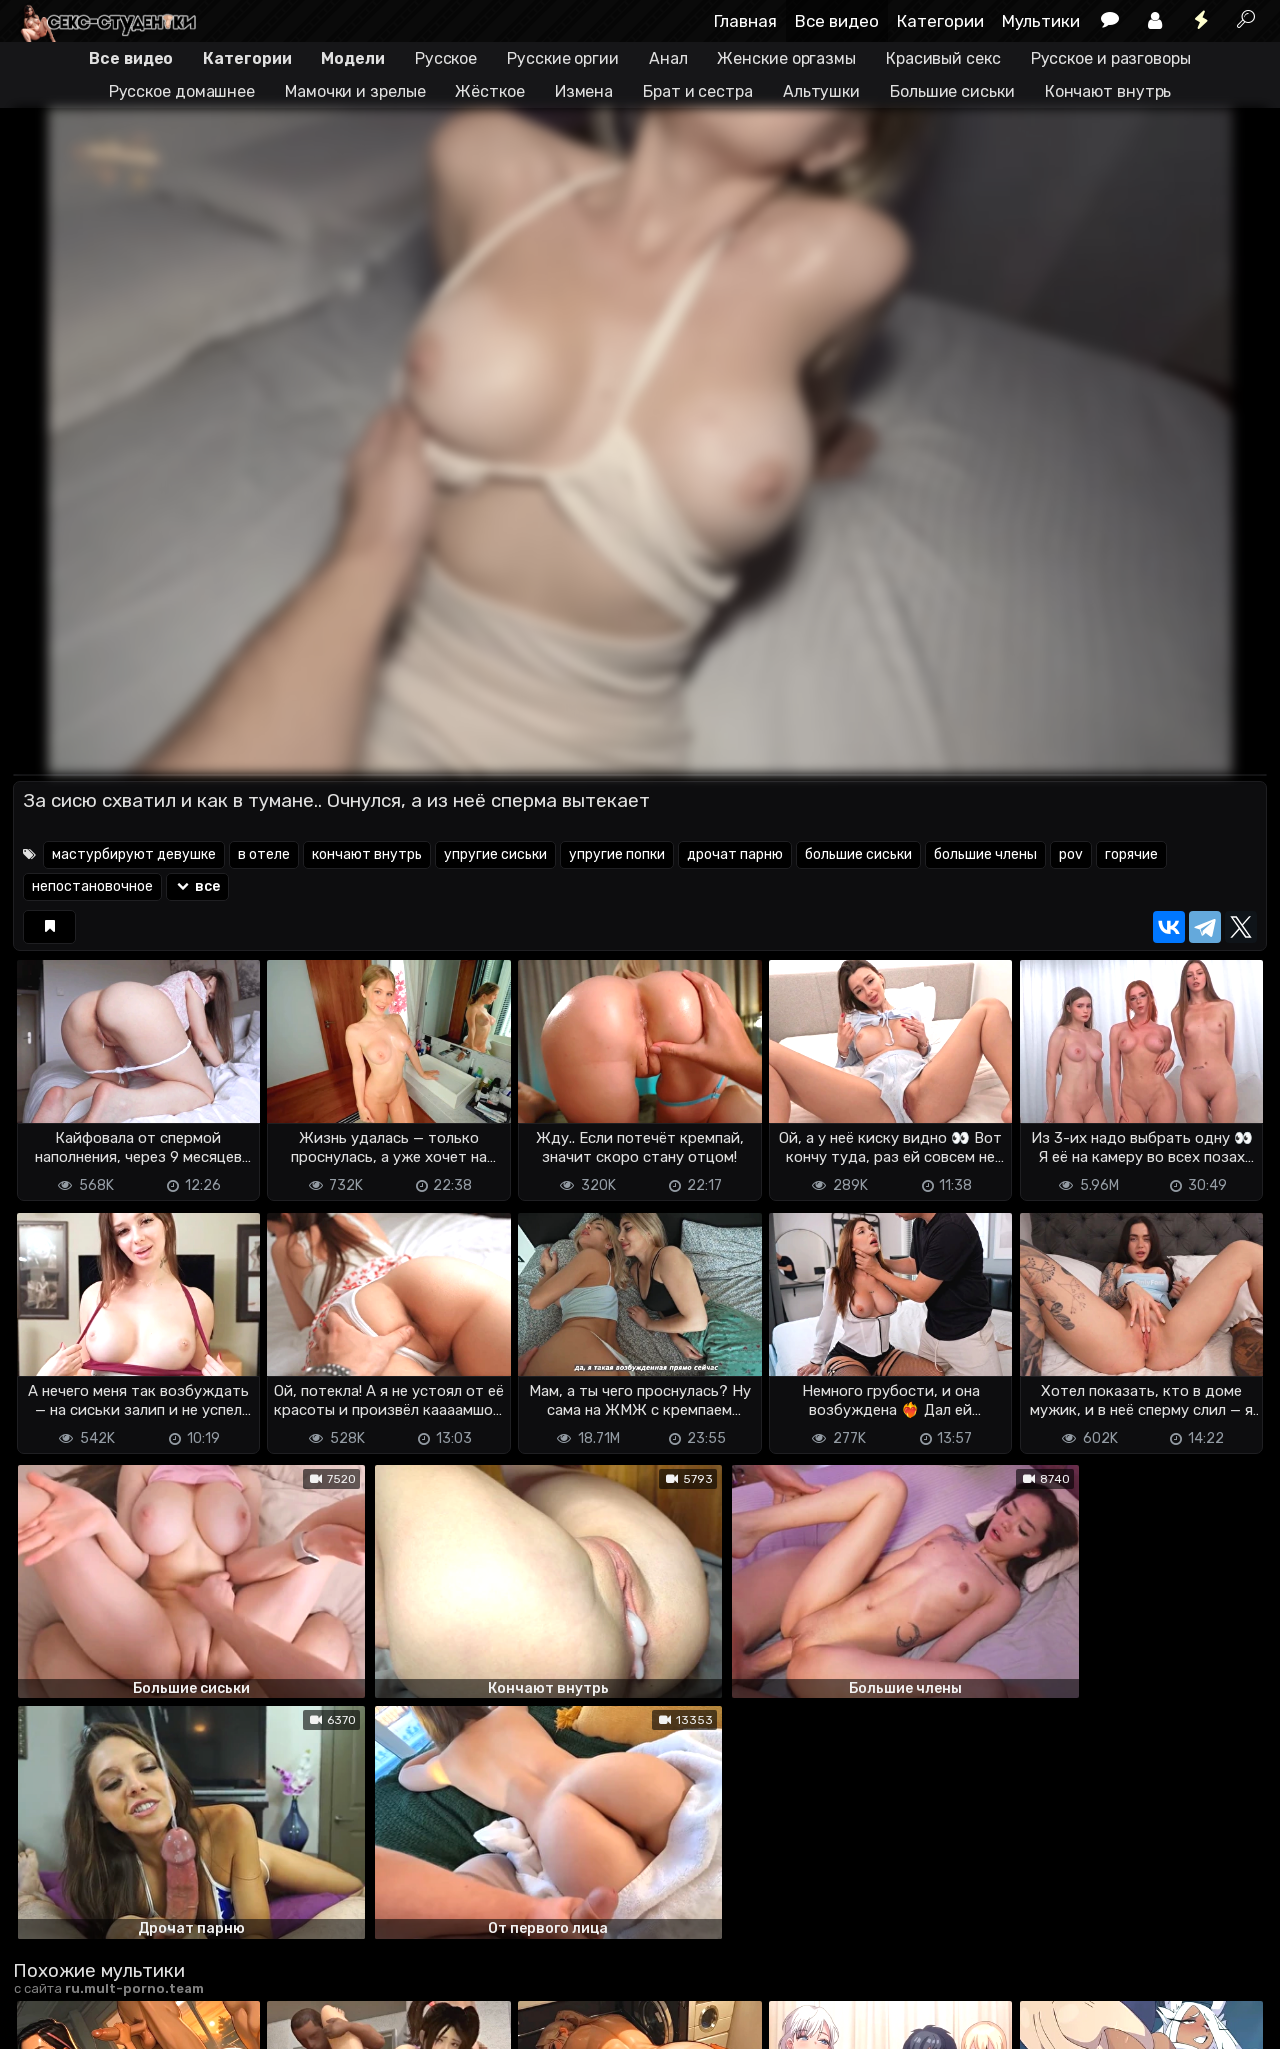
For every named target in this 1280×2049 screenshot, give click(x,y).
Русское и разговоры (1111, 58)
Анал (668, 58)
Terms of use (116, 1999)
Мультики (1041, 21)
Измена (584, 91)
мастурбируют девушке (134, 854)
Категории (940, 21)
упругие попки (617, 854)
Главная (745, 21)
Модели (352, 58)
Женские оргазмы (786, 58)
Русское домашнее (182, 91)
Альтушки (821, 91)
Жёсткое (489, 91)
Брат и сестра (698, 91)
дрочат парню (735, 854)
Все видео (837, 21)
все (197, 886)
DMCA (45, 1999)
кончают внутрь (367, 854)
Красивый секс (943, 58)
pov (1071, 854)
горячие (1131, 854)
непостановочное (92, 886)
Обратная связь (221, 1999)
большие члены (985, 854)
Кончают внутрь (1108, 91)
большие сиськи (858, 854)
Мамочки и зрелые (355, 91)
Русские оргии (563, 58)
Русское (446, 58)
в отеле (264, 854)
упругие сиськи (495, 854)
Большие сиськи (952, 91)
